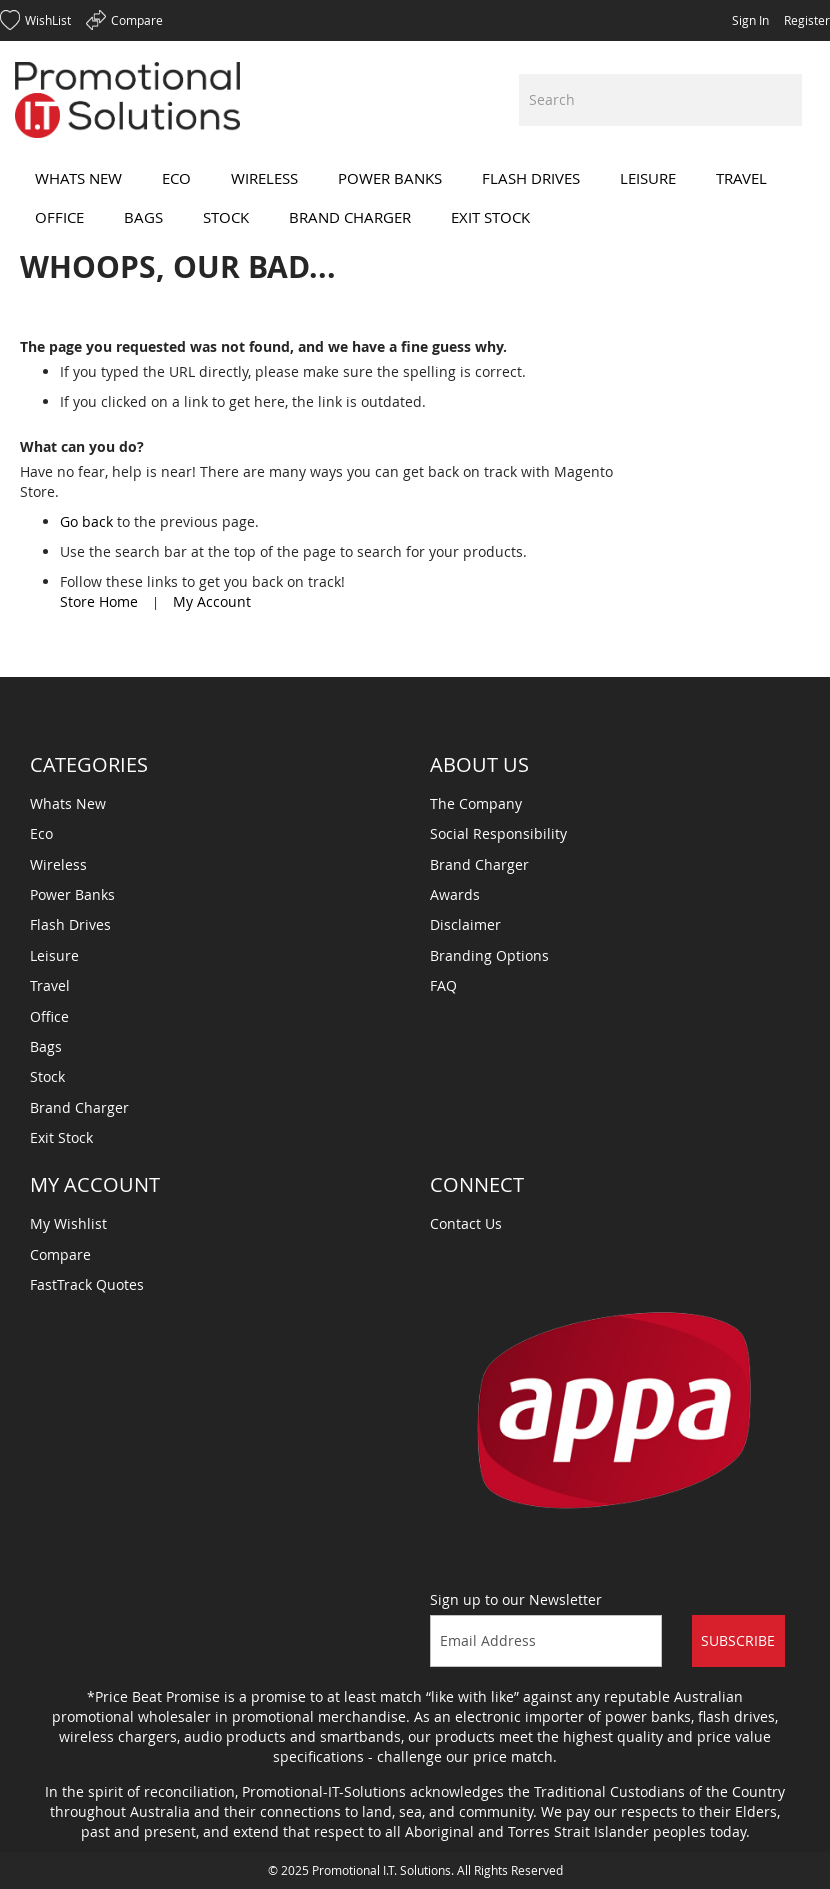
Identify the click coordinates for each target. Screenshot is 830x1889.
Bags (46, 1046)
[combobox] (660, 100)
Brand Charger (79, 1107)
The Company (476, 803)
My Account (212, 601)
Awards (455, 894)
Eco (41, 833)
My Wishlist (68, 1223)
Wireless (58, 864)
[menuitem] (78, 178)
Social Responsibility (498, 833)
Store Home (99, 601)
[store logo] (127, 100)
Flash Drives (70, 924)
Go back (86, 521)
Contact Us (466, 1223)
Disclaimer (465, 924)
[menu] (415, 198)
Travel (50, 985)
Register (807, 20)
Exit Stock (61, 1137)
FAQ (443, 985)
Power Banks (72, 894)
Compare (60, 1254)
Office (49, 1016)
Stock (47, 1076)
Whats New (68, 803)
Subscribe (738, 1640)
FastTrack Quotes (87, 1284)
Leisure (54, 955)
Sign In (750, 20)
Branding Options (489, 955)
